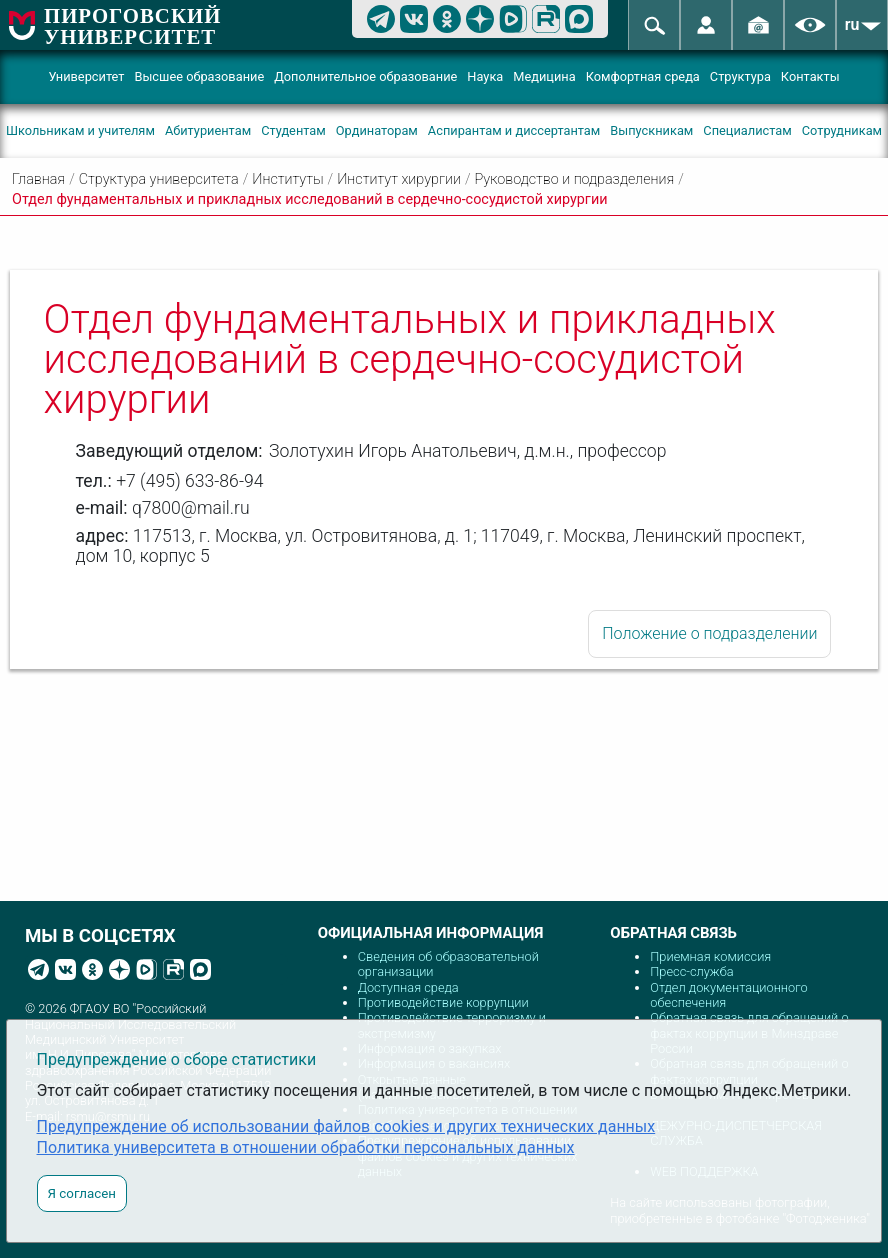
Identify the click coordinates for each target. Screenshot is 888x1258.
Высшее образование (199, 76)
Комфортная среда (643, 76)
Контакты (810, 76)
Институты (287, 179)
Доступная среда (408, 987)
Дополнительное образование (365, 76)
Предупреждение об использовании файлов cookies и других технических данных (346, 1126)
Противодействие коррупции (443, 1002)
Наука (485, 76)
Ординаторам (377, 130)
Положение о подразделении (709, 633)
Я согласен (82, 1193)
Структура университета (159, 179)
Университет (86, 76)
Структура (740, 76)
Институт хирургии (399, 179)
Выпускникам (651, 130)
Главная (38, 179)
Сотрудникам (842, 130)
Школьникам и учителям (80, 130)
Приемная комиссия (710, 956)
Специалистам (747, 130)
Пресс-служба (691, 971)
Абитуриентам (208, 130)
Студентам (293, 130)
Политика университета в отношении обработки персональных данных (306, 1147)
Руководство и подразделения (575, 179)
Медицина (544, 76)
